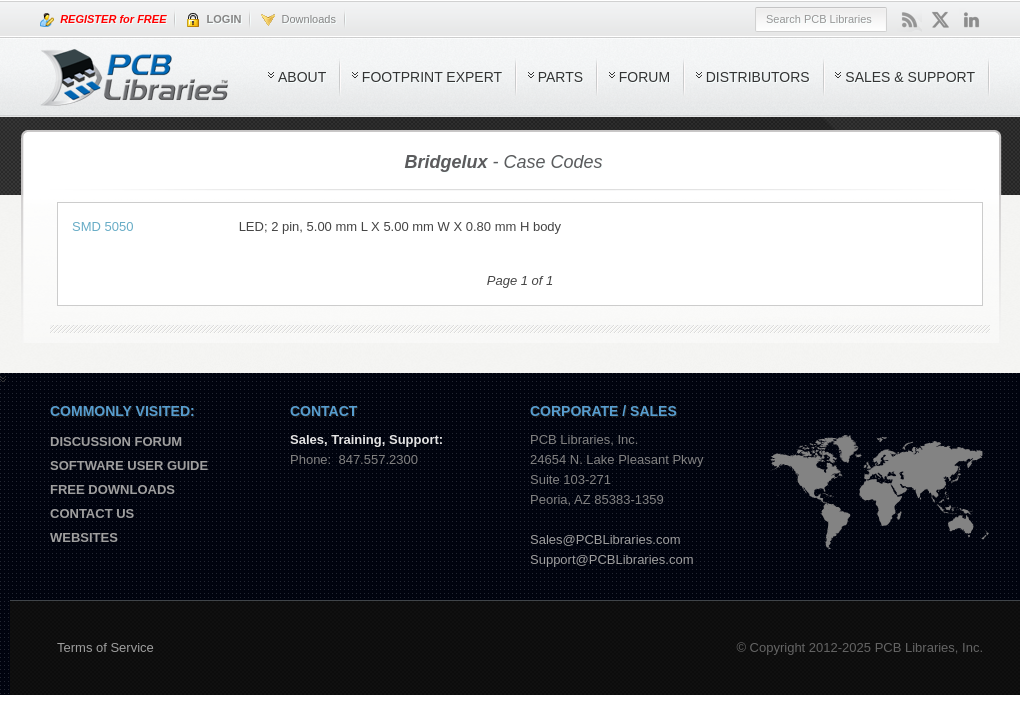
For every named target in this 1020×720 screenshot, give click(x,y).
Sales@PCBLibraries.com (605, 539)
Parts (560, 77)
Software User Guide (129, 465)
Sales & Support (910, 77)
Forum (644, 77)
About (302, 77)
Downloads (298, 20)
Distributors (758, 77)
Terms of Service (105, 647)
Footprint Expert (432, 77)
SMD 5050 (102, 226)
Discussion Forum (116, 441)
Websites (84, 537)
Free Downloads (112, 489)
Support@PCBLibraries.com (611, 559)
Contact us (92, 513)
